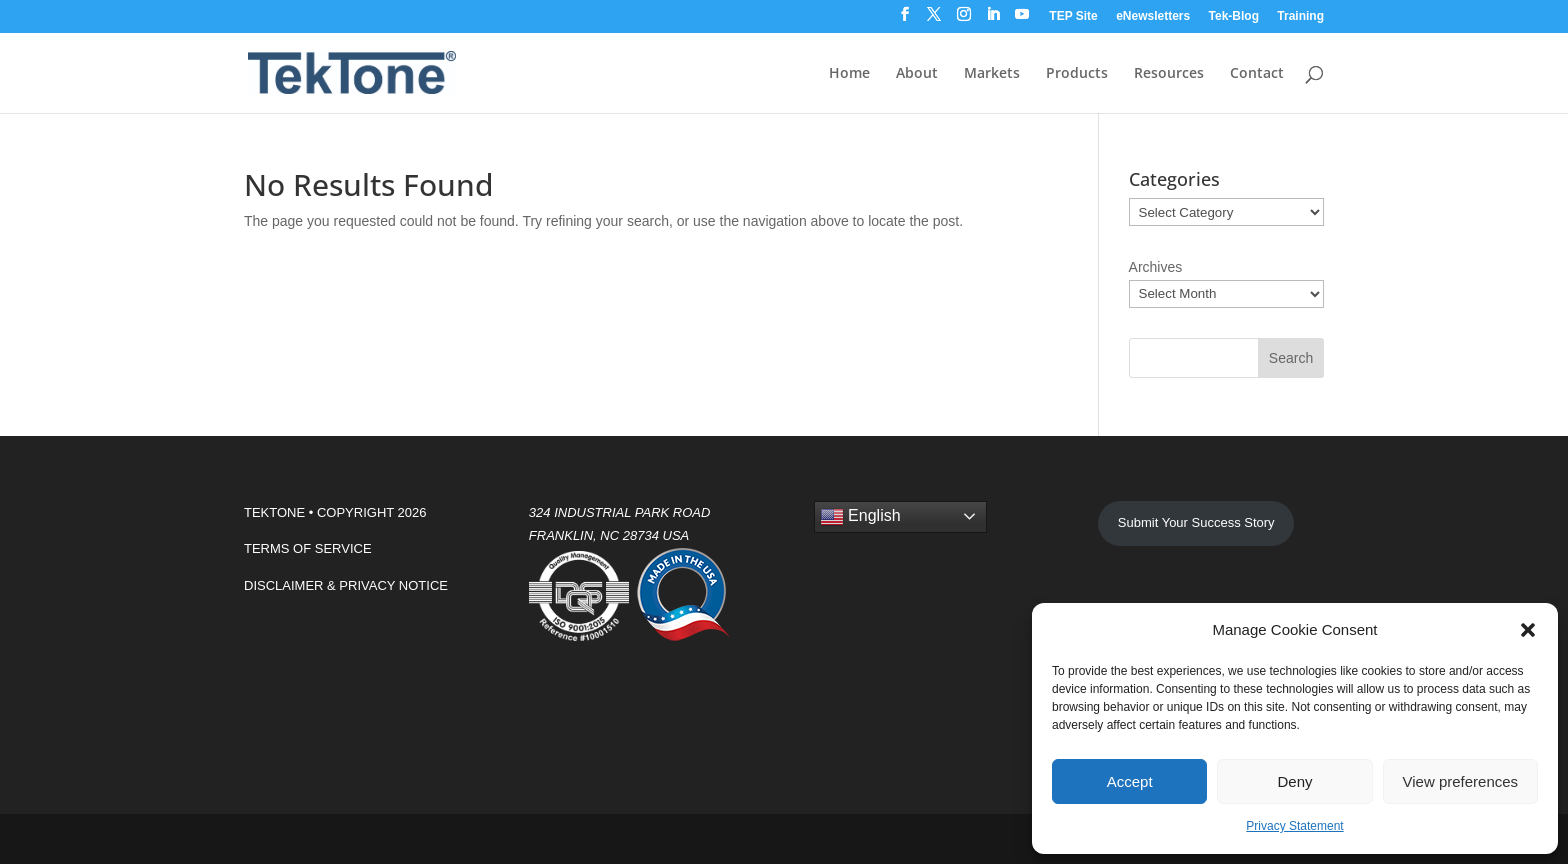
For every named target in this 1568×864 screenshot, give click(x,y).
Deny (1294, 781)
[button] (1528, 630)
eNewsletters (1153, 16)
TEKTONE (274, 512)
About (917, 74)
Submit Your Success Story (1196, 522)
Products (1077, 74)
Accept (1130, 781)
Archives (1156, 267)
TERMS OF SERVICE (308, 548)
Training (1300, 16)
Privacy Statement (1294, 826)
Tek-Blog (1234, 16)
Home (849, 74)
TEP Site (1073, 16)
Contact (1257, 74)
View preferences (1461, 781)
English (860, 517)
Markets (992, 74)
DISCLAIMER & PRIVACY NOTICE (346, 585)
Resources (1169, 74)
